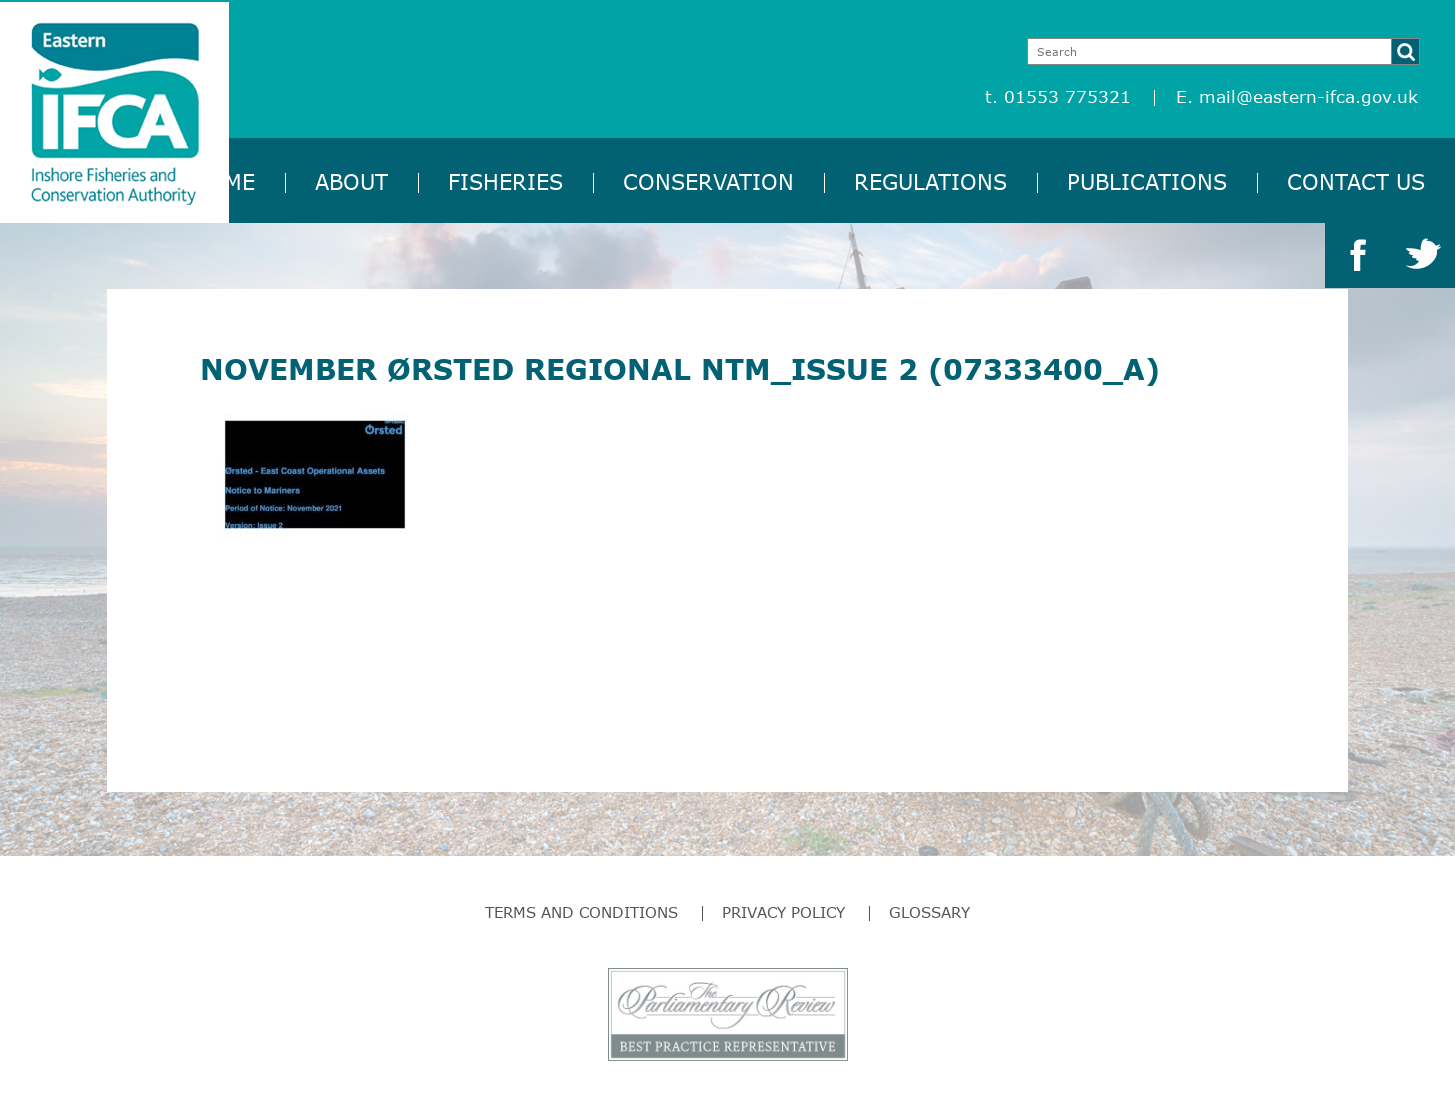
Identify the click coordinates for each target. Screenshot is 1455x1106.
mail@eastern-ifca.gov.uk (1308, 96)
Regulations (930, 181)
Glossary (929, 912)
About (351, 181)
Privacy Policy (783, 912)
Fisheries (505, 181)
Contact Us (1356, 181)
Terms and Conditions (581, 912)
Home (223, 181)
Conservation (708, 181)
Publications (1147, 181)
